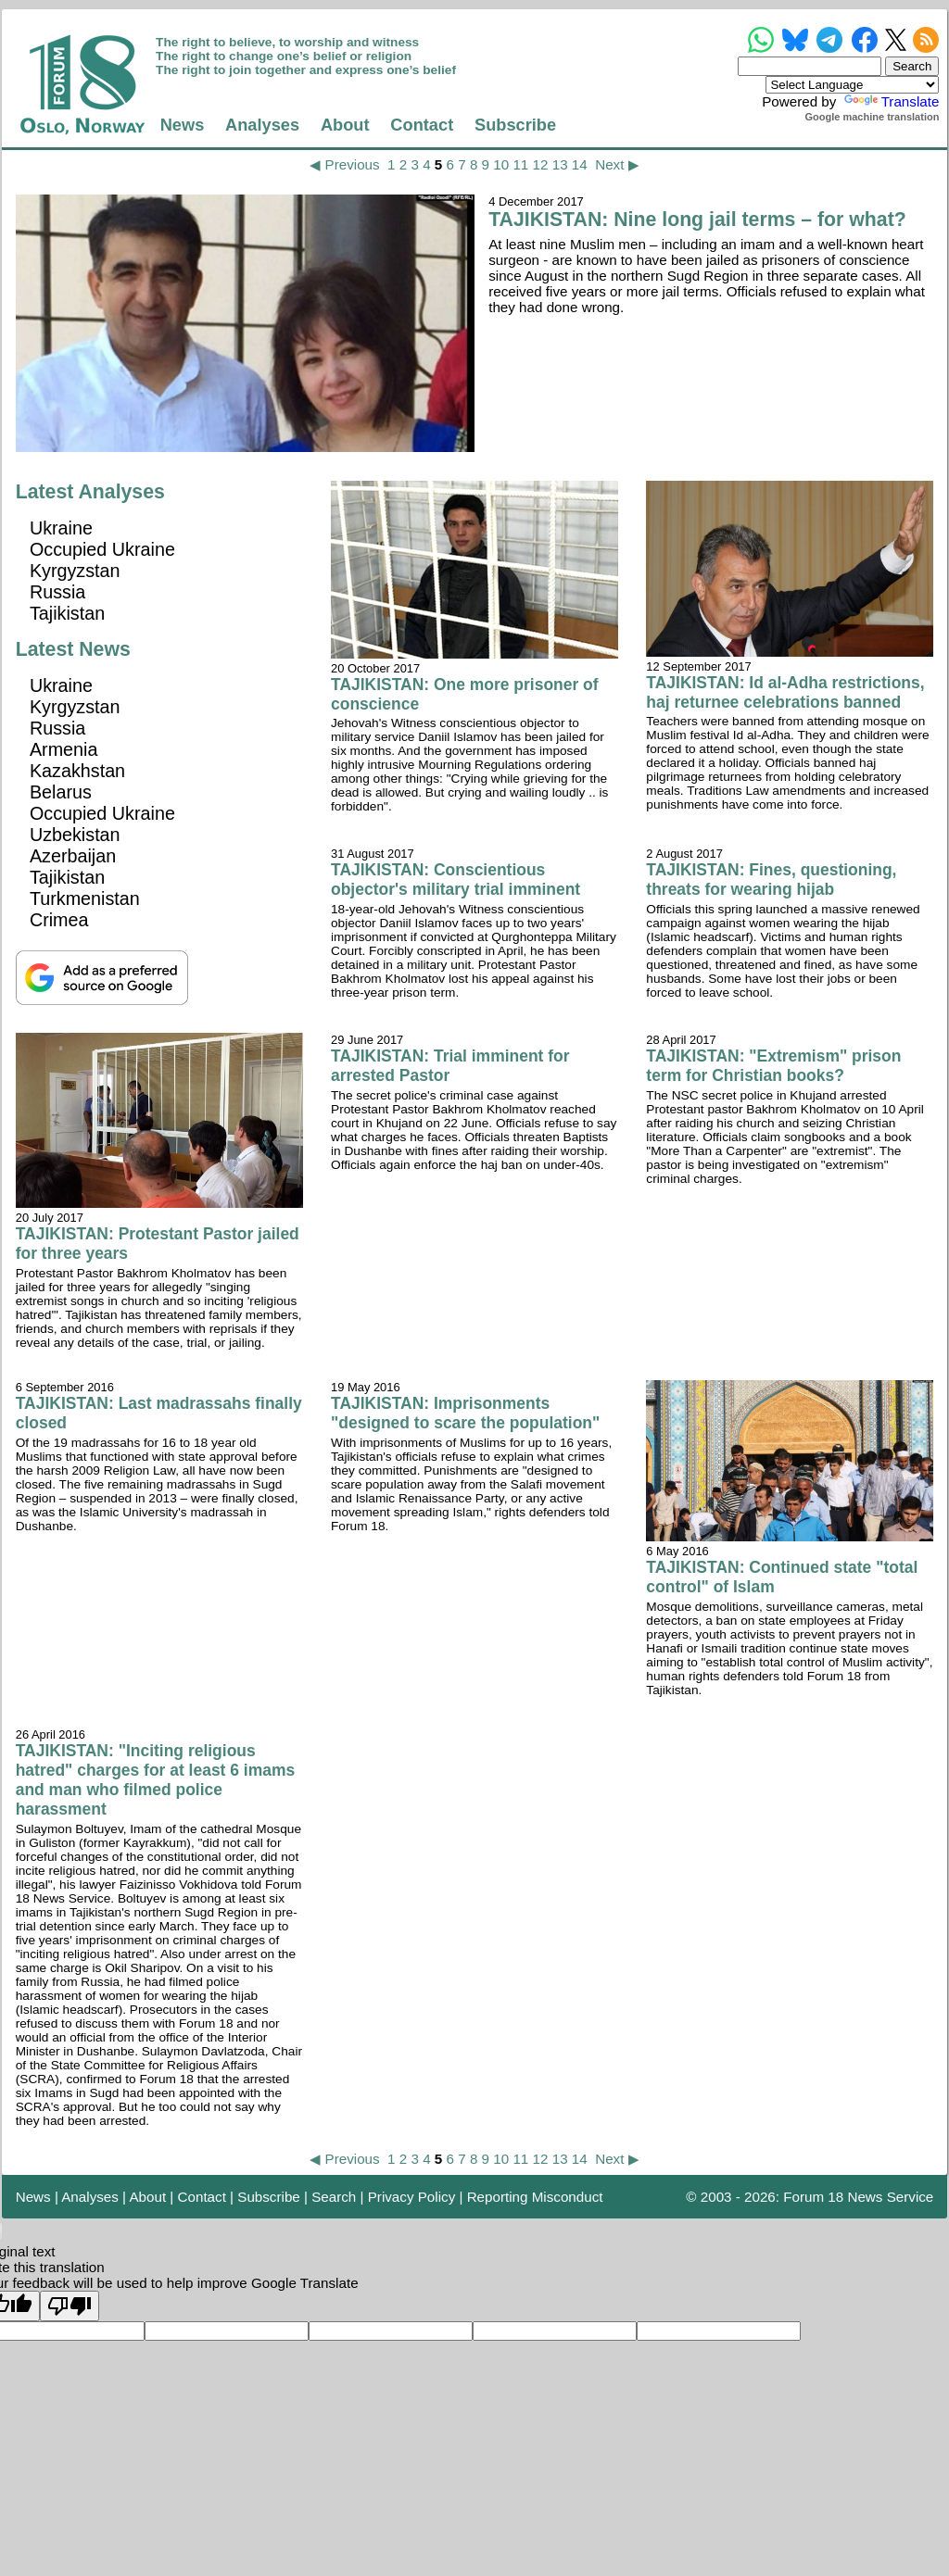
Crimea (59, 920)
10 (501, 164)
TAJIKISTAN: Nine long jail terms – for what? (697, 219)
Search (333, 2197)
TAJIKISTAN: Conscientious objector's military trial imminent (455, 879)
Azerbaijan (73, 856)
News (182, 124)
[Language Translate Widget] (852, 85)
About (345, 124)
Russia (57, 592)
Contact (421, 124)
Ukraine (61, 528)
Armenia (64, 749)
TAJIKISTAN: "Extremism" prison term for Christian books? (773, 1066)
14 (580, 164)
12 (541, 164)
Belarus (61, 792)
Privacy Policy (412, 2197)
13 (560, 164)
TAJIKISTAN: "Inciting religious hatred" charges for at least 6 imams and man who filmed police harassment (156, 1779)
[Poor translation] (69, 2306)
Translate (890, 101)
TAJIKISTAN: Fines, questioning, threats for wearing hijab (771, 879)
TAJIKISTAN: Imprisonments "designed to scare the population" (465, 1413)
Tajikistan (67, 613)
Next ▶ (617, 164)
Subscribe (515, 124)
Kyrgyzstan (75, 570)
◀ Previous (344, 164)
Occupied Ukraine (102, 549)
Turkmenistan (85, 898)
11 (520, 164)
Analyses (262, 124)
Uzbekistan (75, 834)
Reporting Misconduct (535, 2197)
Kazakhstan (77, 770)
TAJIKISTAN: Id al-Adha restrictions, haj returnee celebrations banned (785, 692)
